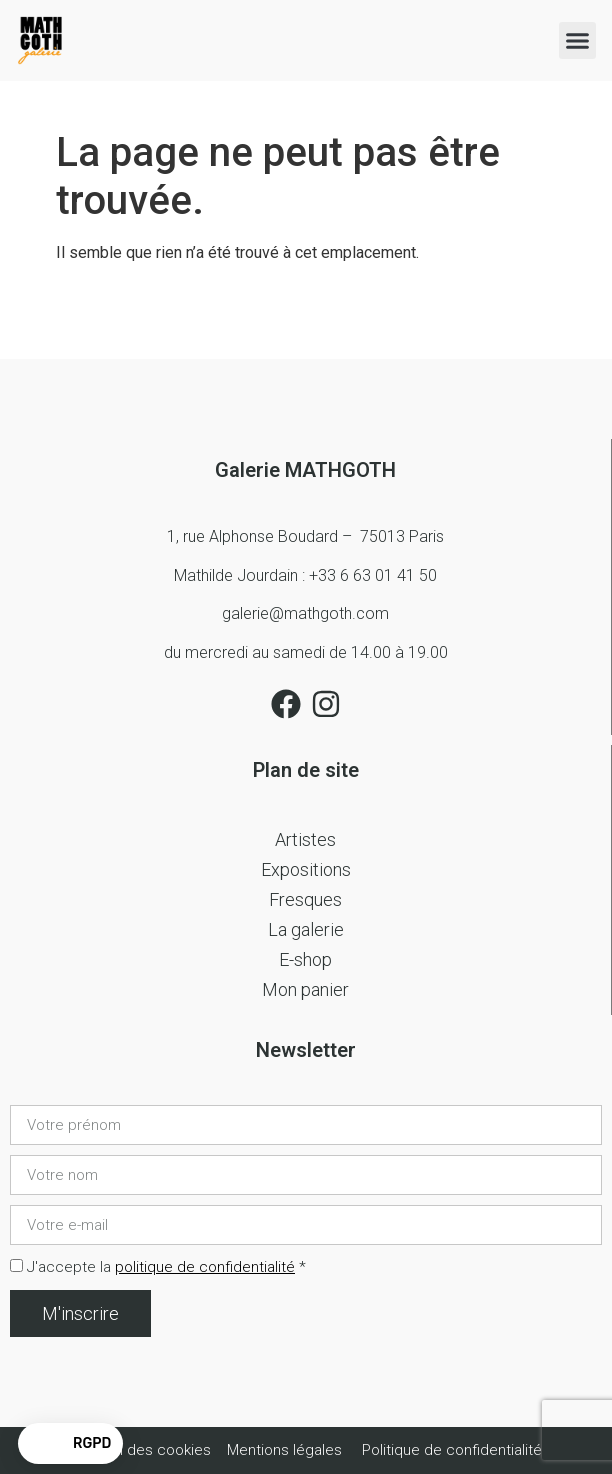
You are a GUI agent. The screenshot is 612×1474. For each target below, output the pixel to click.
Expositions (306, 869)
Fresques (305, 899)
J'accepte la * (166, 1267)
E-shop (305, 959)
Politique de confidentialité (452, 1450)
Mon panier (305, 989)
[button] (578, 41)
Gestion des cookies (143, 1450)
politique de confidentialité (205, 1267)
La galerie (306, 929)
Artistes (305, 839)
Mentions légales (284, 1450)
